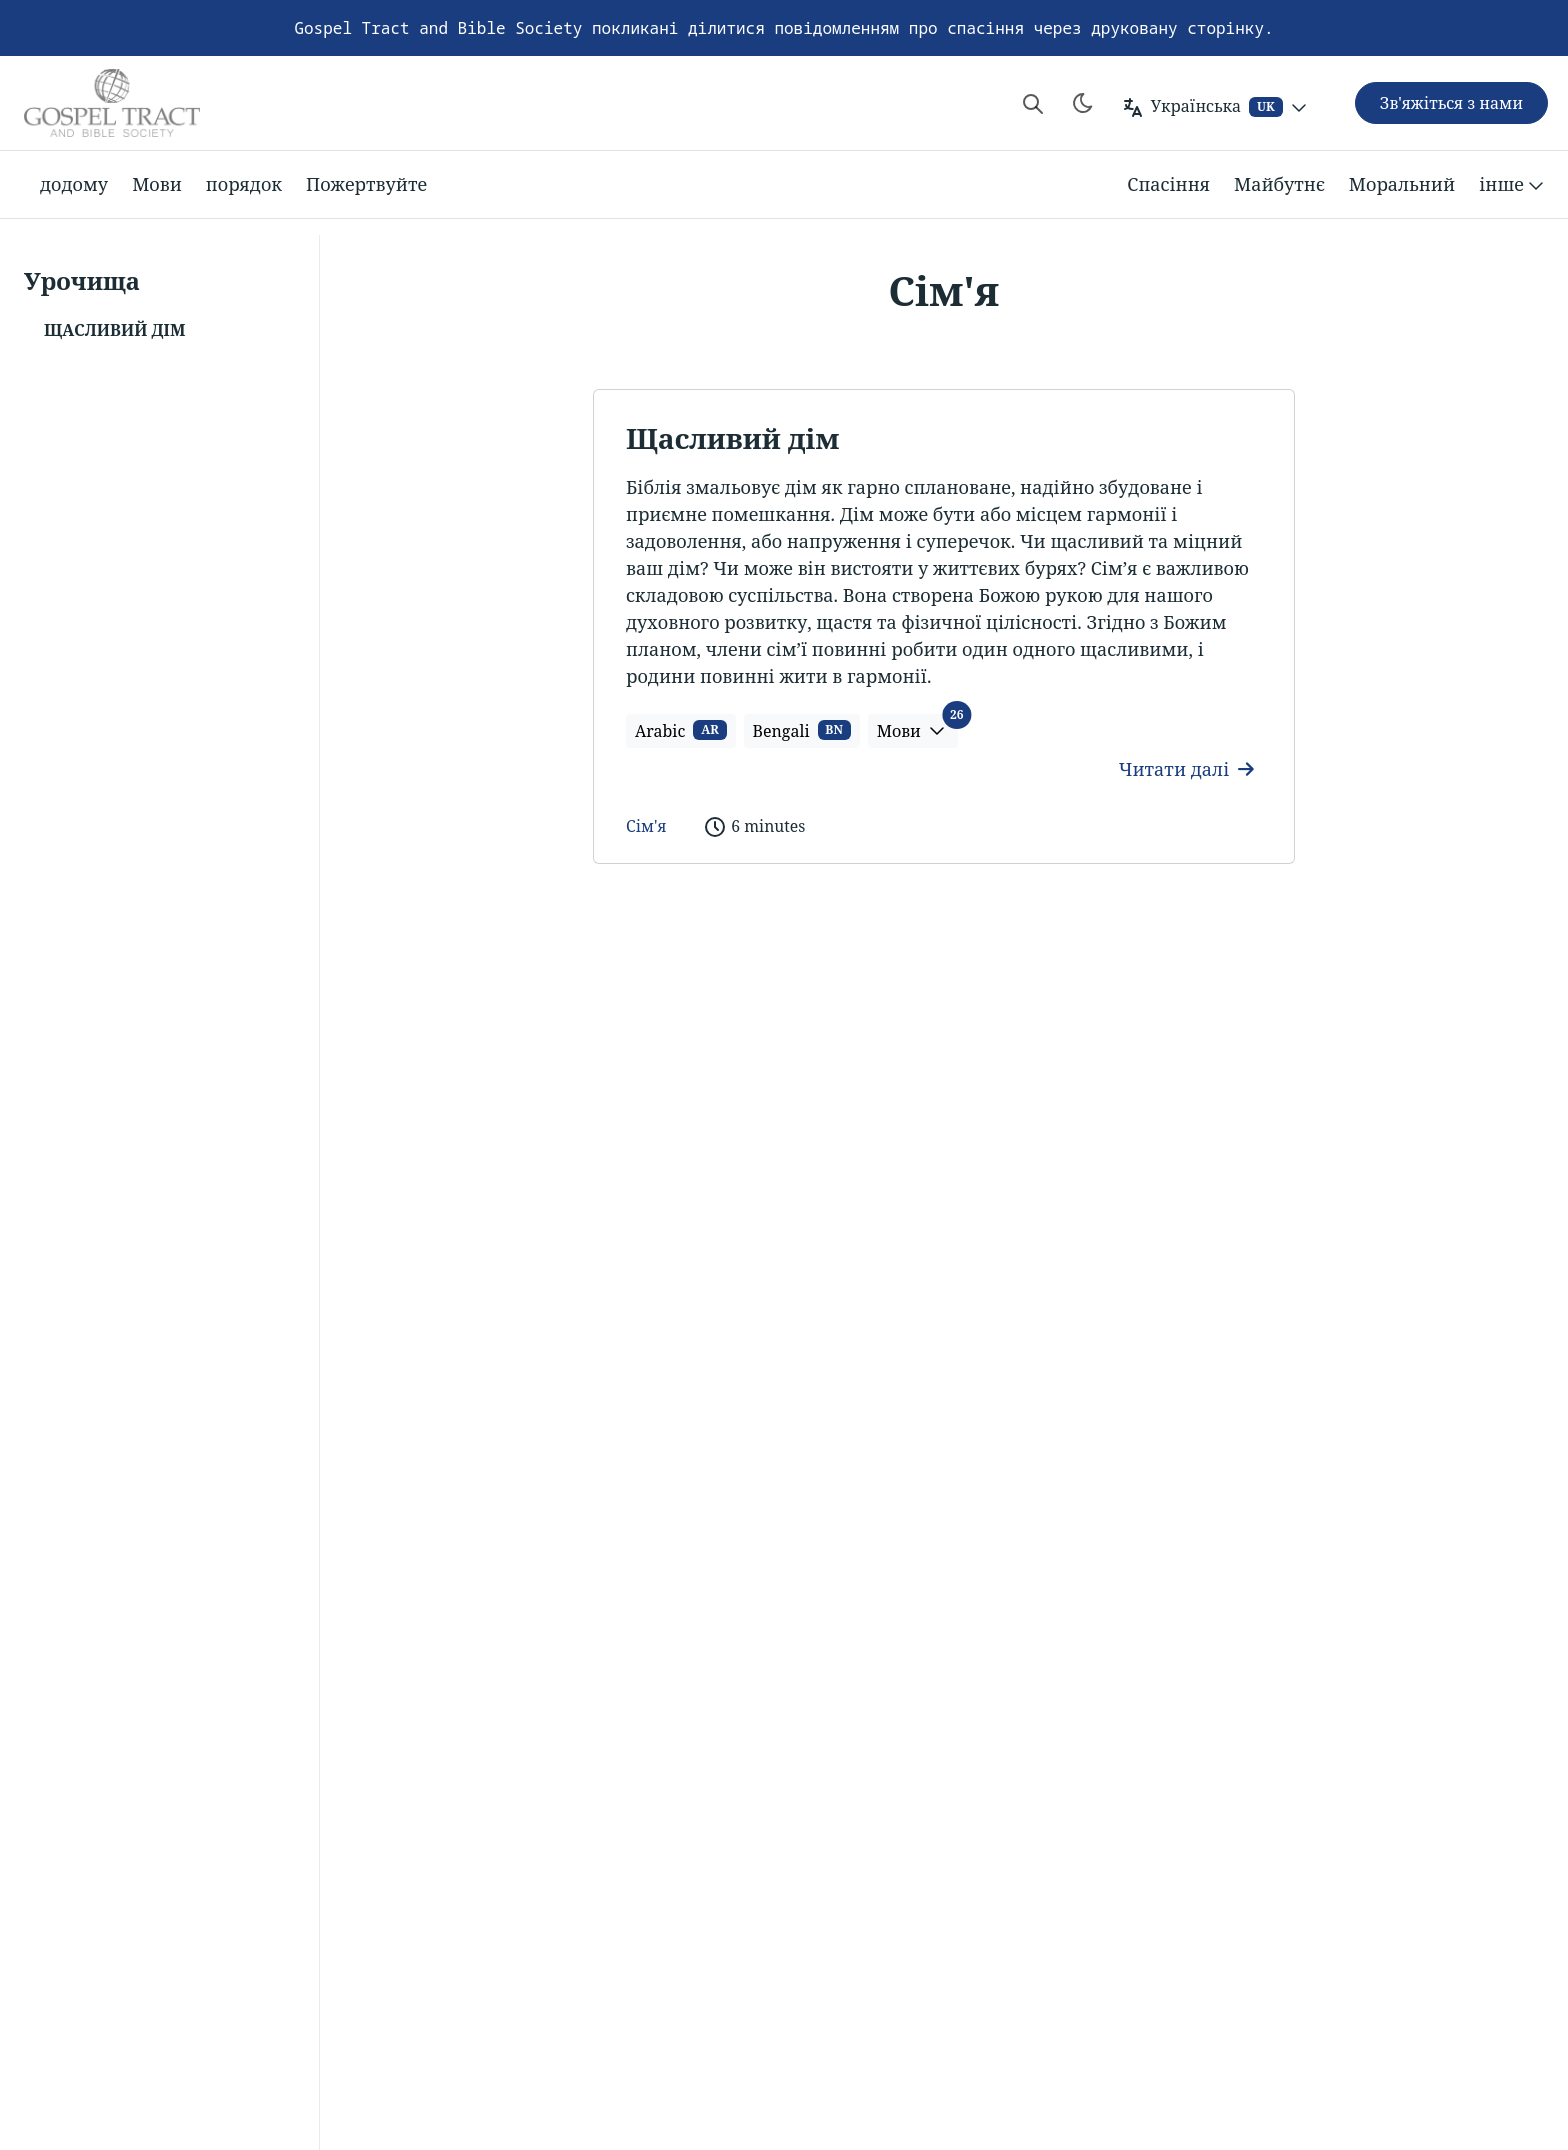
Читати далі (1186, 769)
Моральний (1402, 184)
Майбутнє (1279, 184)
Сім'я (646, 826)
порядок (244, 184)
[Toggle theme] (1083, 103)
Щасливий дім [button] (114, 330)
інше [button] (1513, 185)
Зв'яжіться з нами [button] (1451, 103)
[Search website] (1033, 103)
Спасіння (1168, 184)
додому (74, 184)
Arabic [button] (681, 731)
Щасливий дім (732, 438)
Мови (157, 184)
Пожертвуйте (366, 184)
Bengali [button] (802, 731)
